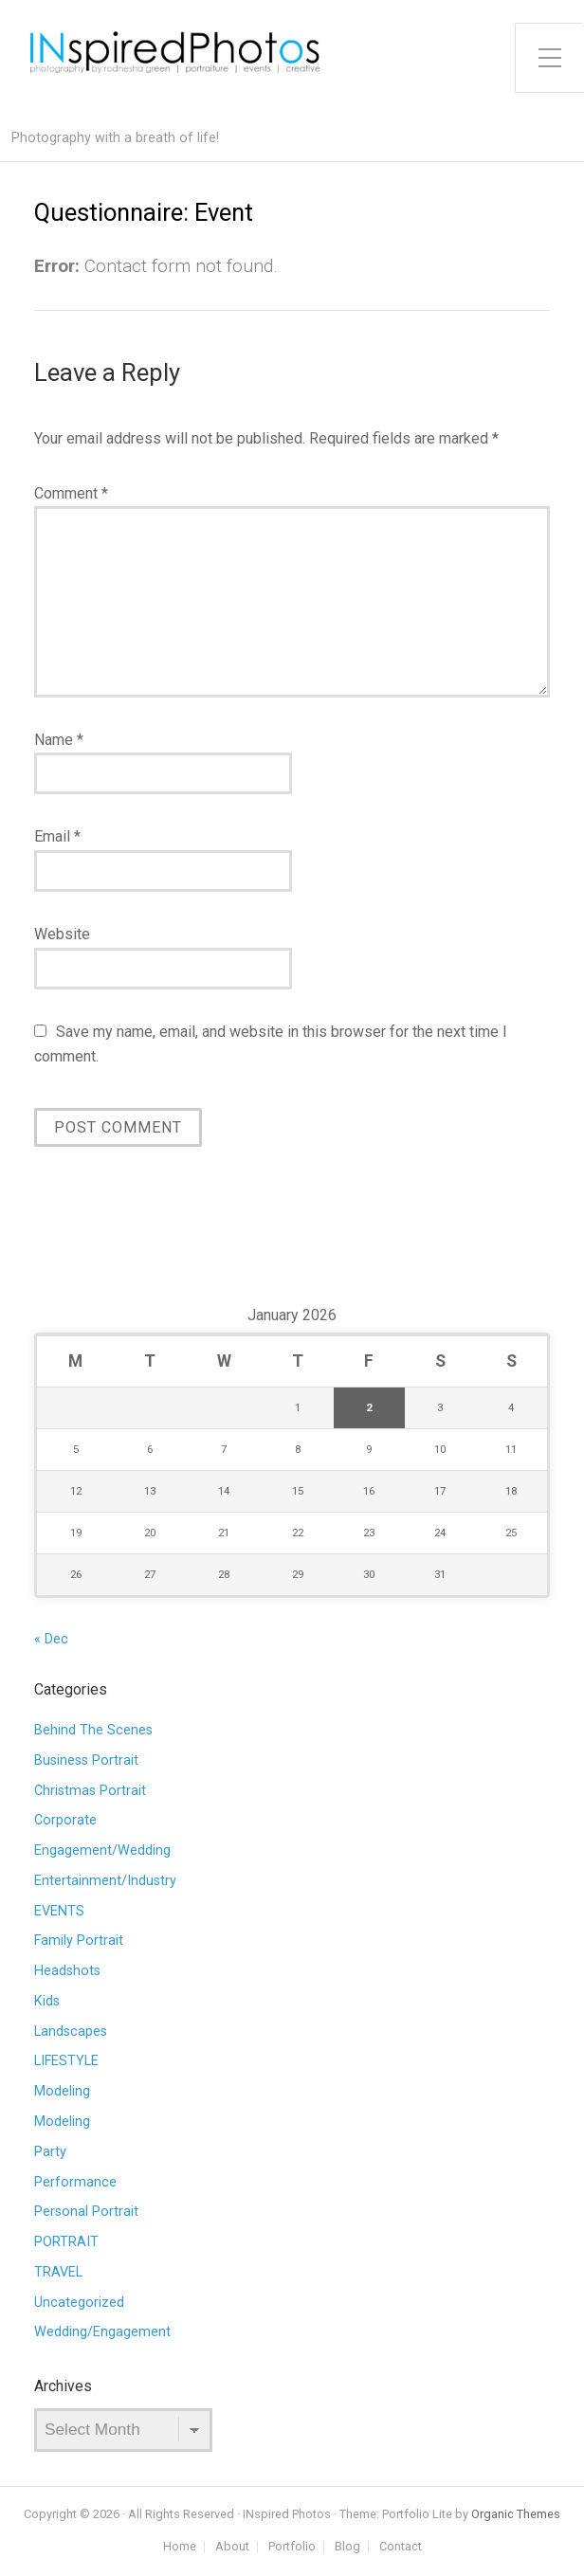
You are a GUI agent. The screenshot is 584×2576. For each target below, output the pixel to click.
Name (58, 740)
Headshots (67, 1971)
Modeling (62, 2091)
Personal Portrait (86, 2212)
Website (62, 934)
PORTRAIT (66, 2242)
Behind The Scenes (93, 1730)
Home (179, 2547)
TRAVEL (58, 2272)
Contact (400, 2547)
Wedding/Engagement (102, 2332)
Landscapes (70, 2031)
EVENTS (59, 1911)
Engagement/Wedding (102, 1850)
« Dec (51, 1639)
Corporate (65, 1820)
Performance (75, 2182)
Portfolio (292, 2547)
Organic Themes (515, 2514)
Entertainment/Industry (105, 1881)
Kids (47, 2001)
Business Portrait (86, 1760)
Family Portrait (78, 1940)
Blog (347, 2547)
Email (57, 836)
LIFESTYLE (66, 2061)
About (232, 2547)
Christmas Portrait (90, 1791)
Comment (71, 493)
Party (50, 2152)
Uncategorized (79, 2303)
